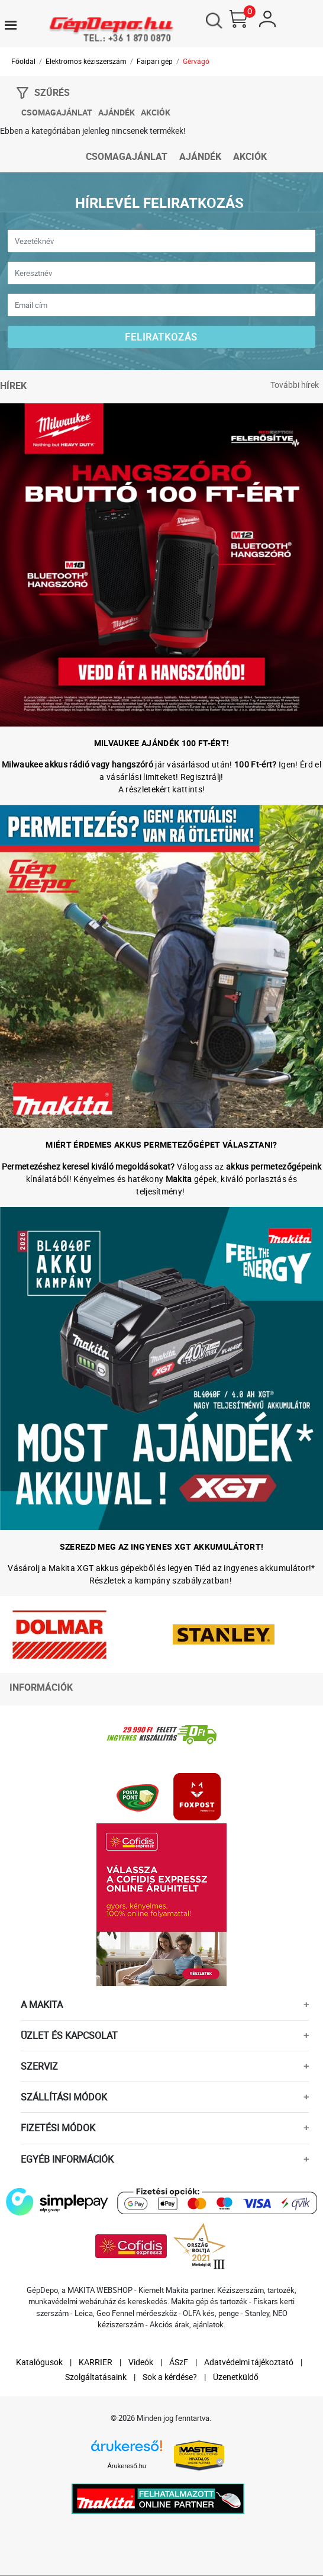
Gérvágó (196, 62)
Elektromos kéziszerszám (86, 62)
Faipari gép (155, 62)
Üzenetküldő (236, 2377)
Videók (140, 2362)
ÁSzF (178, 2362)
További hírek (294, 385)
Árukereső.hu (127, 2467)
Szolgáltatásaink (96, 2377)
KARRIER (95, 2362)
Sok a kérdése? (170, 2377)
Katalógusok (39, 2362)
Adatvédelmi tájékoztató (248, 2362)
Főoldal (23, 62)
